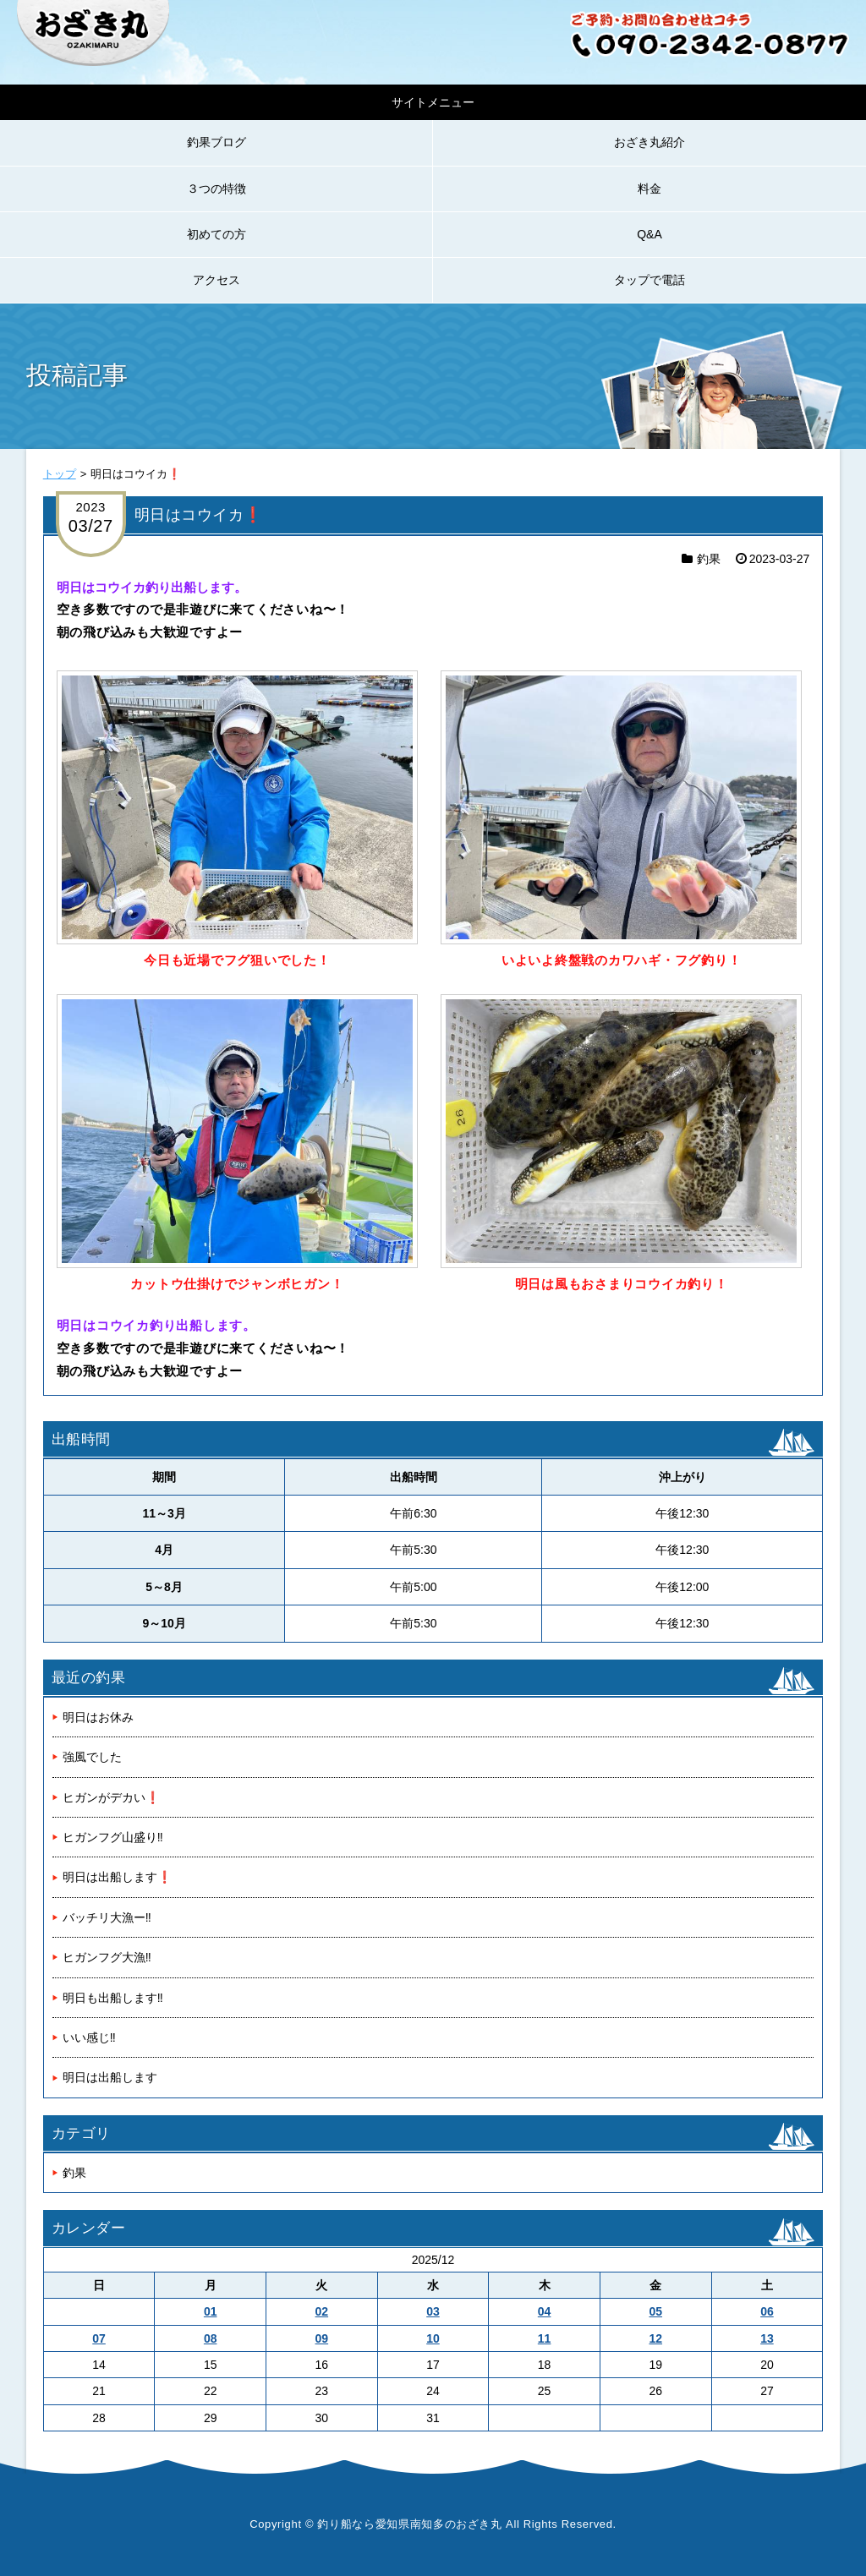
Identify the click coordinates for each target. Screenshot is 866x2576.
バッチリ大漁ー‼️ (107, 1917)
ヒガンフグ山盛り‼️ (113, 1837)
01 (210, 2311)
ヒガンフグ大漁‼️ (107, 1957)
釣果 (709, 559)
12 (655, 2338)
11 (544, 2338)
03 (433, 2311)
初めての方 (216, 234)
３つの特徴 (216, 188)
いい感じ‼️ (89, 2037)
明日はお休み (98, 1717)
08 (210, 2338)
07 (99, 2338)
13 (767, 2338)
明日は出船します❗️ (117, 1877)
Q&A (649, 234)
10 (433, 2338)
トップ (59, 474)
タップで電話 (649, 280)
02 (322, 2311)
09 (322, 2338)
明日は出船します (110, 2077)
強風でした (92, 1757)
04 (544, 2311)
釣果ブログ (216, 142)
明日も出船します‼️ (113, 1997)
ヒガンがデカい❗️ (111, 1797)
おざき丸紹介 (649, 142)
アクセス (216, 280)
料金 (649, 188)
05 (655, 2311)
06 (767, 2311)
